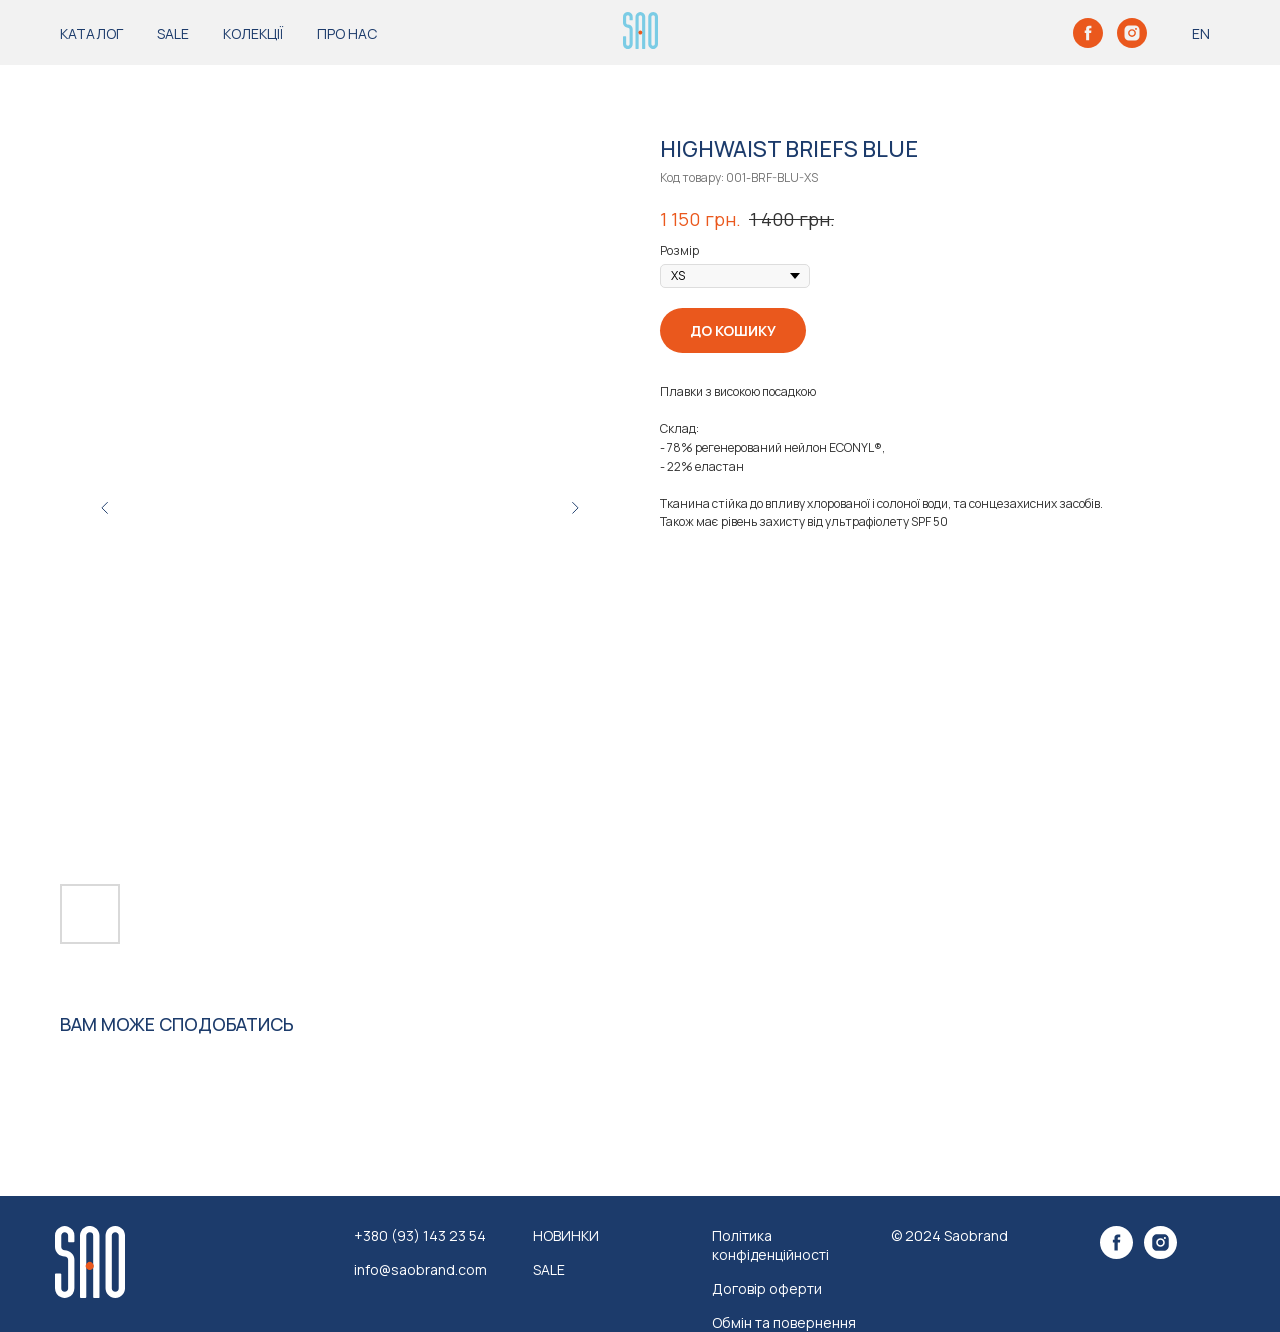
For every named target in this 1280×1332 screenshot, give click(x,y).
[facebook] (1088, 33)
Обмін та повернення (784, 1322)
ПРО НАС (347, 33)
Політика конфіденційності (770, 1245)
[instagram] (1132, 33)
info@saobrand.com (420, 1269)
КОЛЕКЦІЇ (253, 33)
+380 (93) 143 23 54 (420, 1235)
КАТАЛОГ (91, 33)
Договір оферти (767, 1288)
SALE (173, 33)
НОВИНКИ (566, 1235)
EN (1201, 33)
